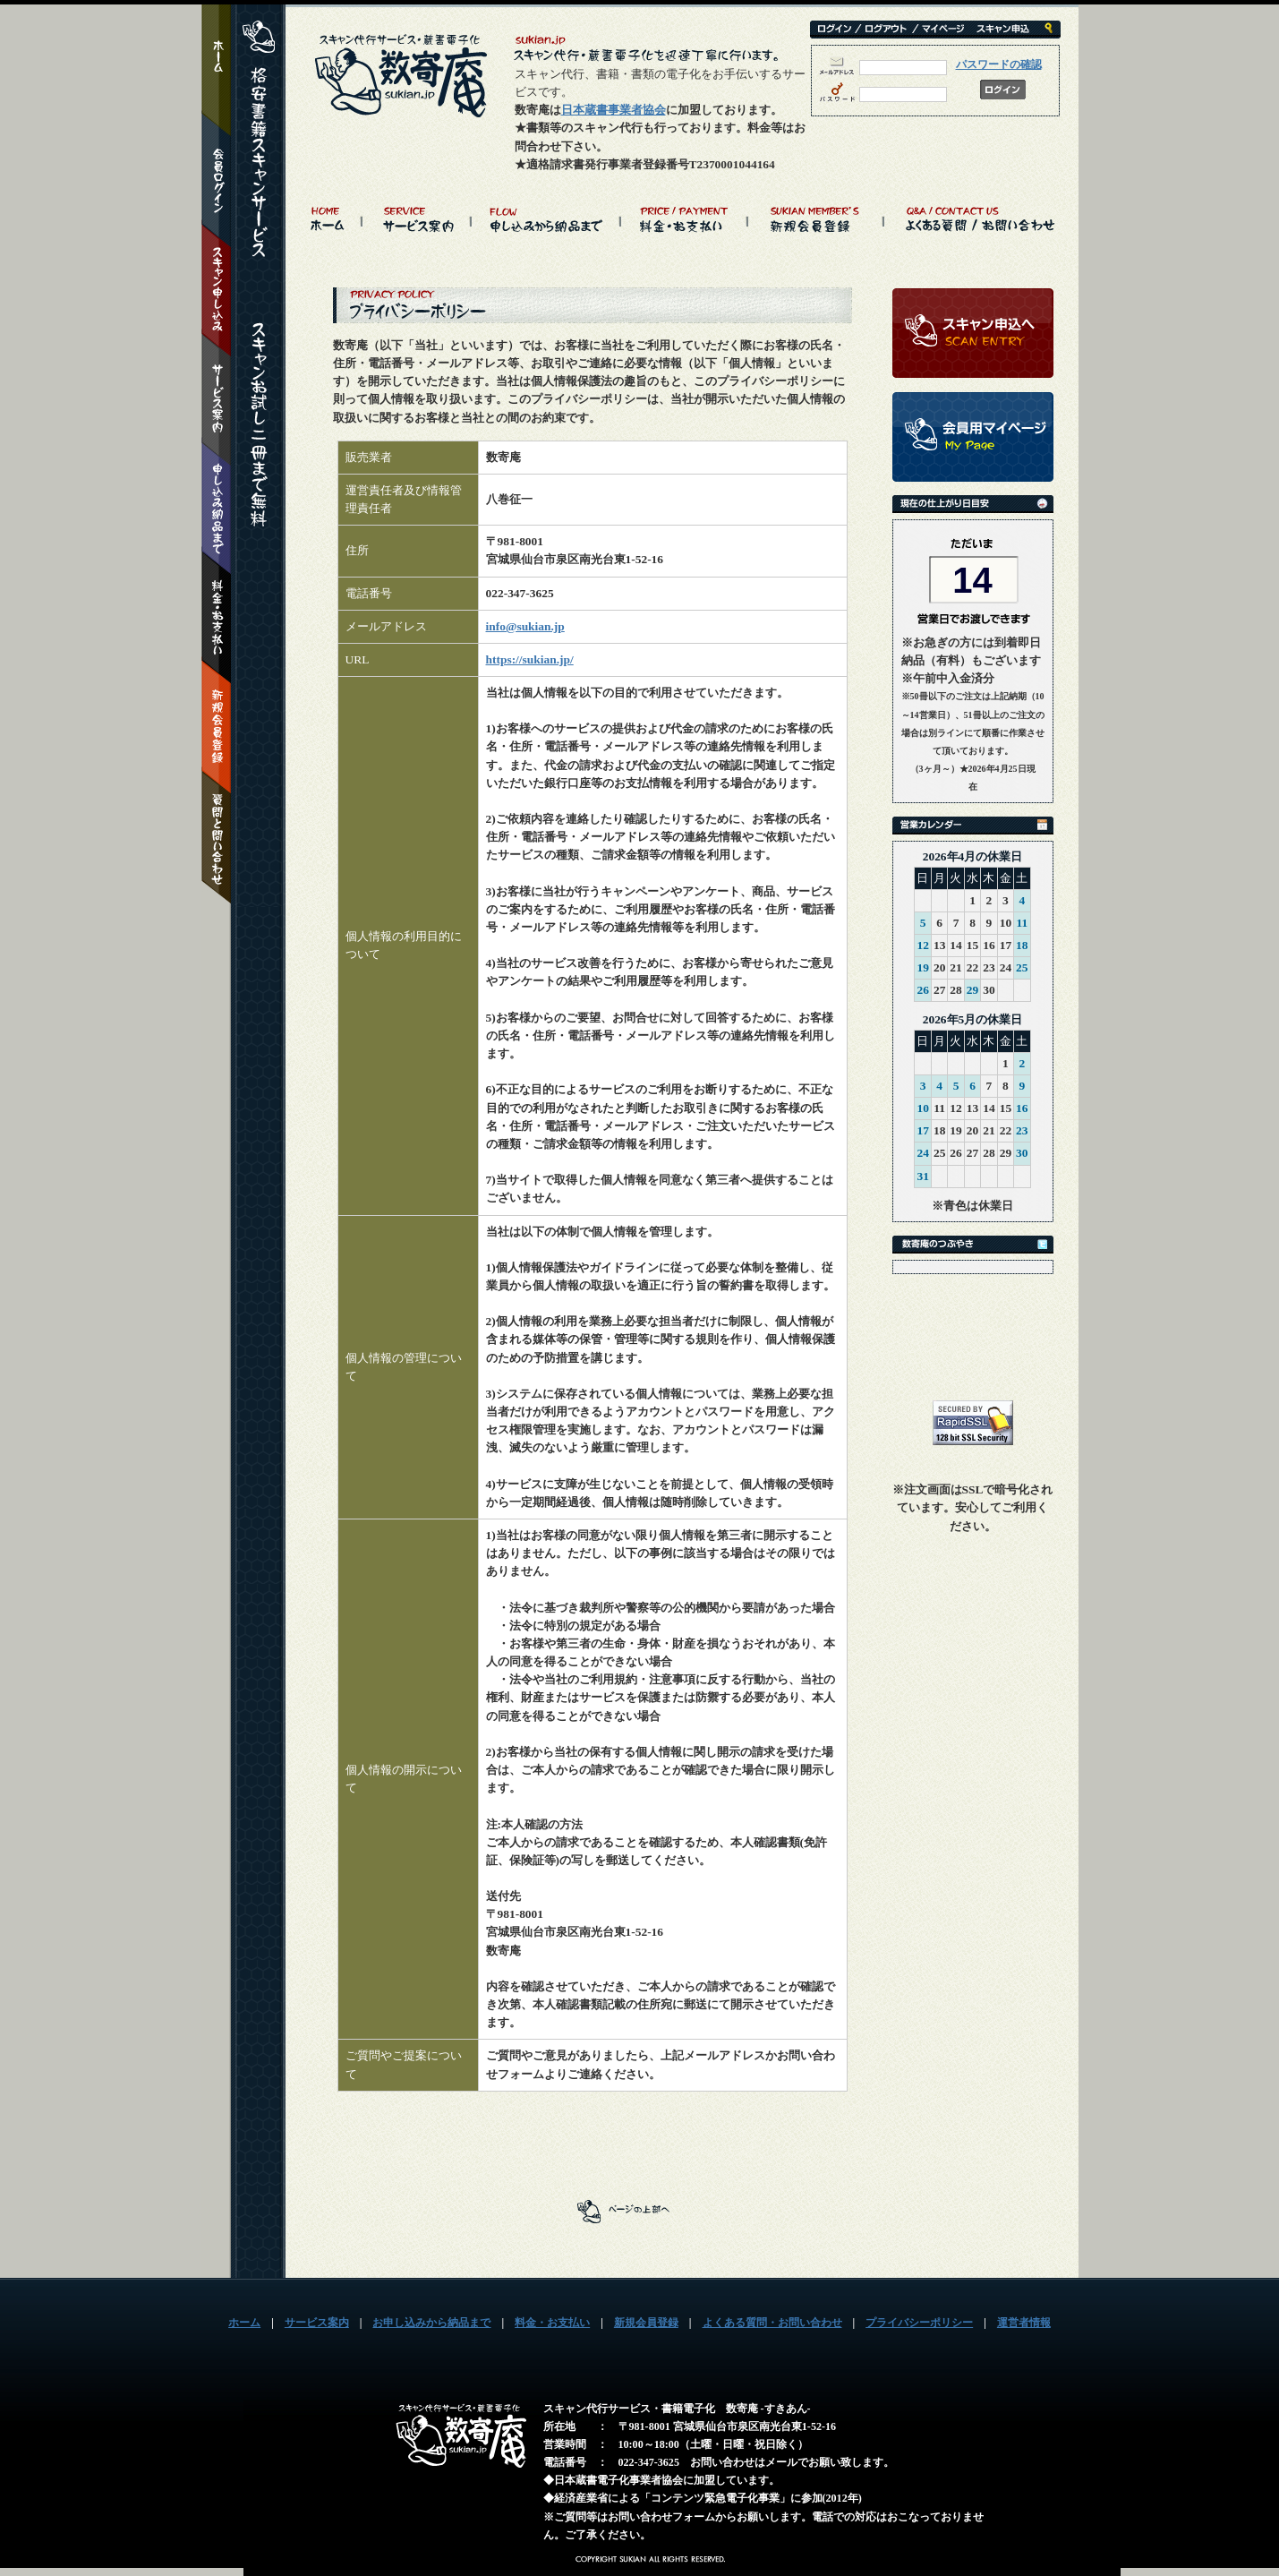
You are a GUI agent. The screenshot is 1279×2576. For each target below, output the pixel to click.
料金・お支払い (552, 2322)
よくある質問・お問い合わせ (772, 2322)
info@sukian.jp (525, 626)
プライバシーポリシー (919, 2322)
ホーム (244, 2322)
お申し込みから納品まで (431, 2322)
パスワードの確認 (999, 64)
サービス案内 (317, 2322)
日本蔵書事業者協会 (613, 109)
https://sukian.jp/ (530, 659)
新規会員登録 (646, 2322)
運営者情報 (1024, 2322)
